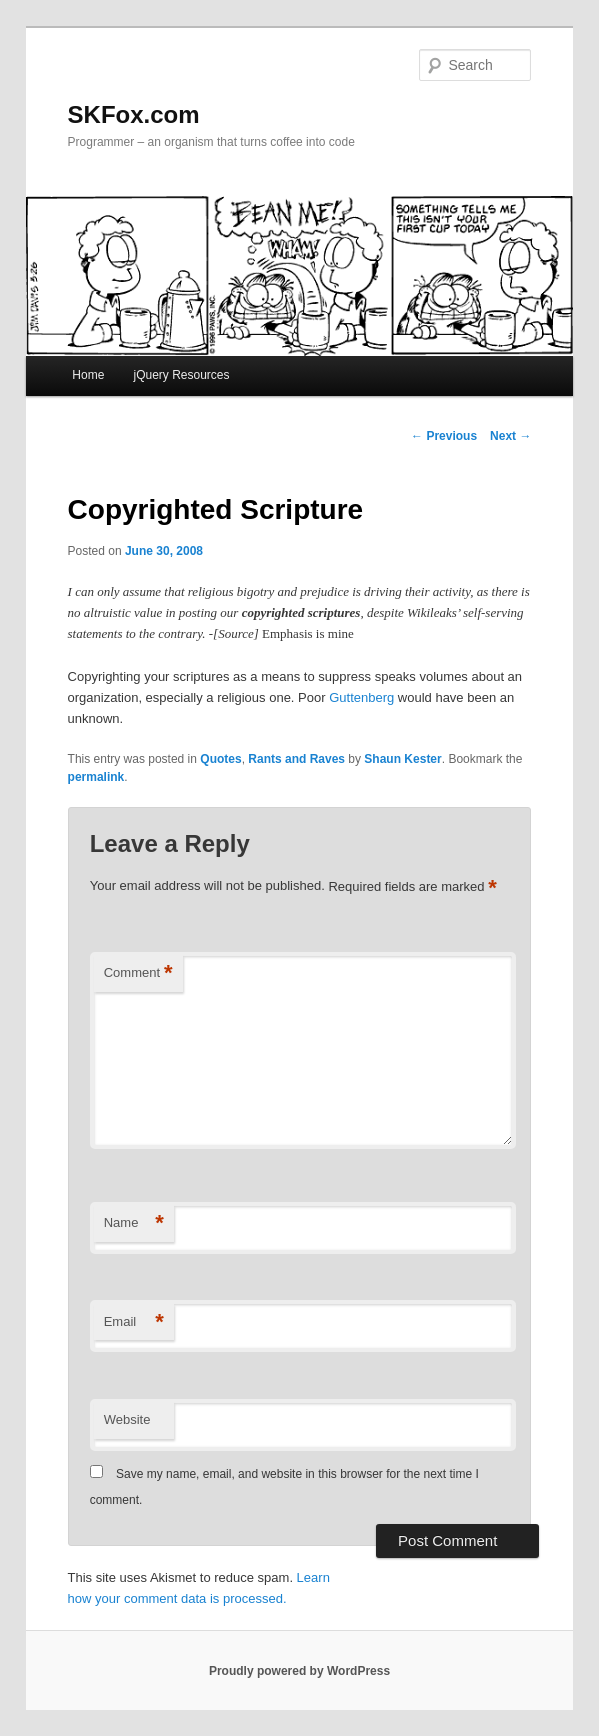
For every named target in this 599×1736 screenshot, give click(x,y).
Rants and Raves (296, 759)
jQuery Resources (181, 375)
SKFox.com (134, 114)
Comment (138, 973)
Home (88, 375)
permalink (96, 777)
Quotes (220, 759)
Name (134, 1223)
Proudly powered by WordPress (299, 1671)
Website (127, 1419)
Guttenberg (361, 697)
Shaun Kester (402, 759)
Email (134, 1322)
